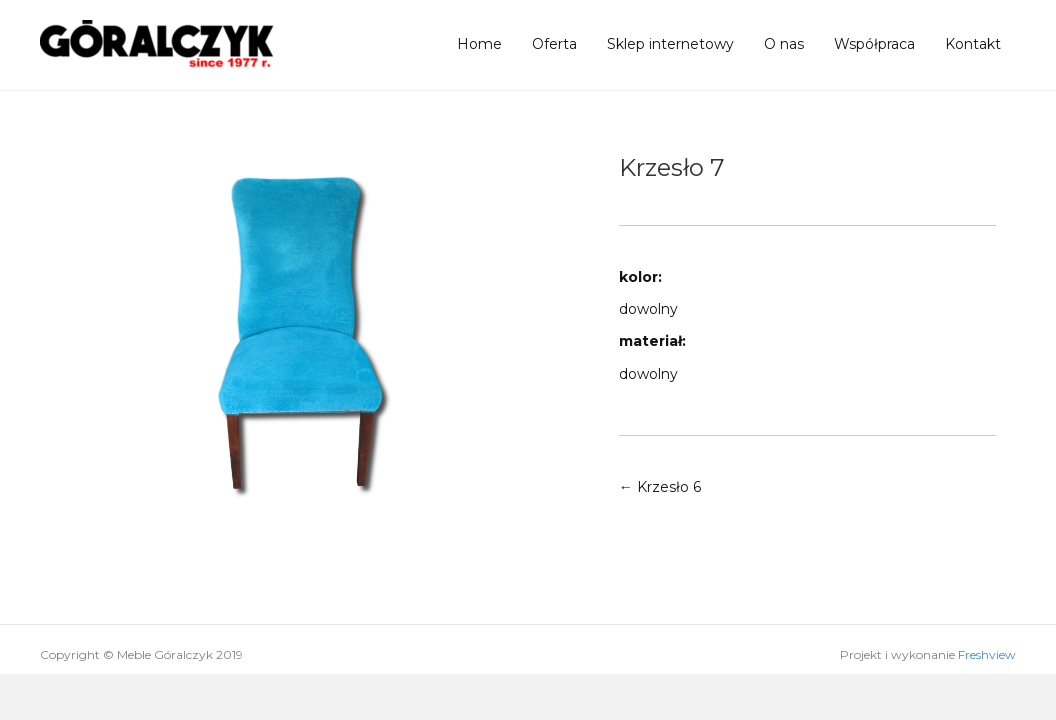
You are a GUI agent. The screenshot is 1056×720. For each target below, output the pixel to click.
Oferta (554, 44)
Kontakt (973, 44)
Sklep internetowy (670, 44)
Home (479, 44)
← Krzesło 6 (660, 487)
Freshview (987, 654)
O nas (784, 44)
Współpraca (874, 44)
